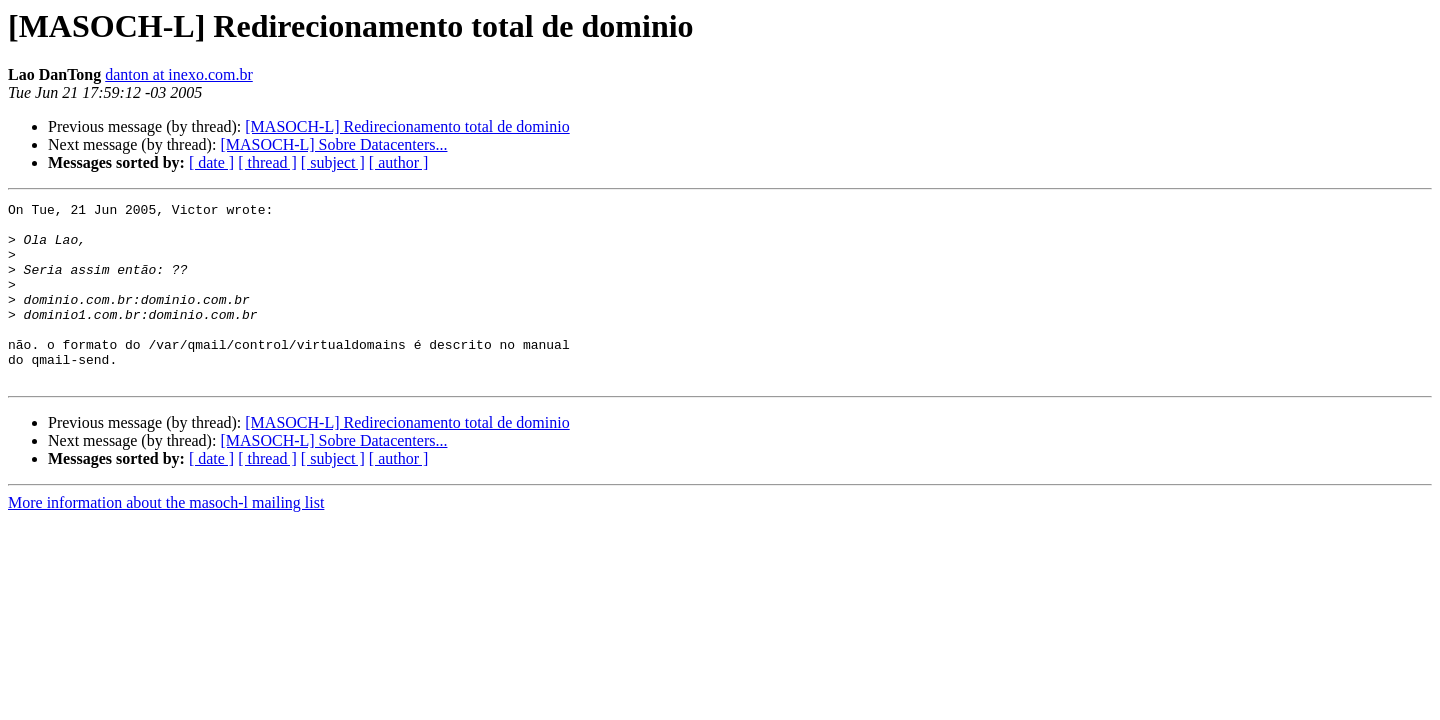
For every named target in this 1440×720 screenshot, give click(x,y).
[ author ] (399, 162)
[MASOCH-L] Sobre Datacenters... (333, 144)
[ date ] (211, 162)
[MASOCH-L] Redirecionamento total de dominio (407, 126)
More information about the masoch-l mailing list (166, 538)
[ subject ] (333, 162)
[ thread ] (267, 162)
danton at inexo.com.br (179, 74)
